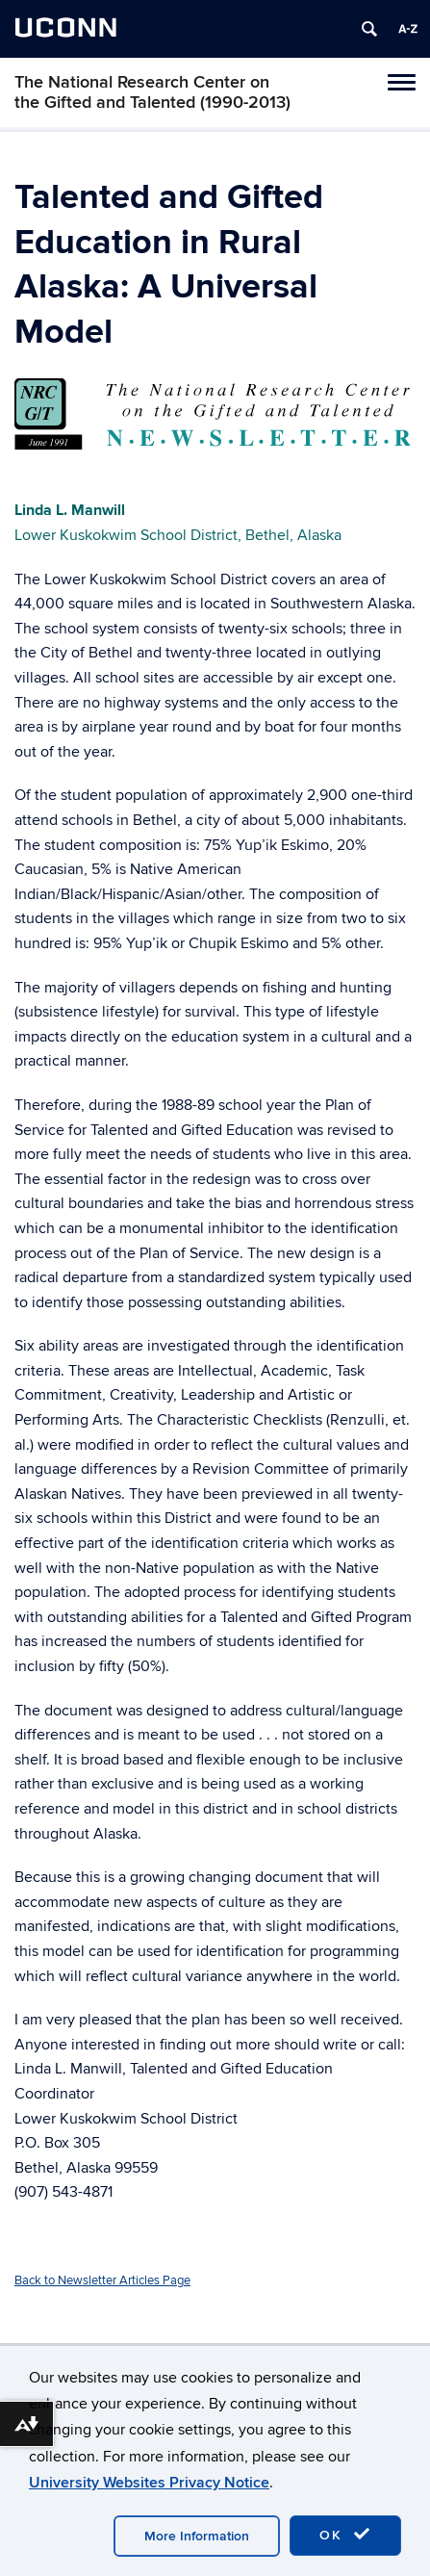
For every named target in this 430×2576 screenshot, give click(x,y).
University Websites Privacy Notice (149, 2482)
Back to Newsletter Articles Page (102, 2280)
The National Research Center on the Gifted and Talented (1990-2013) (152, 92)
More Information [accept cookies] (196, 2536)
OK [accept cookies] (345, 2534)
